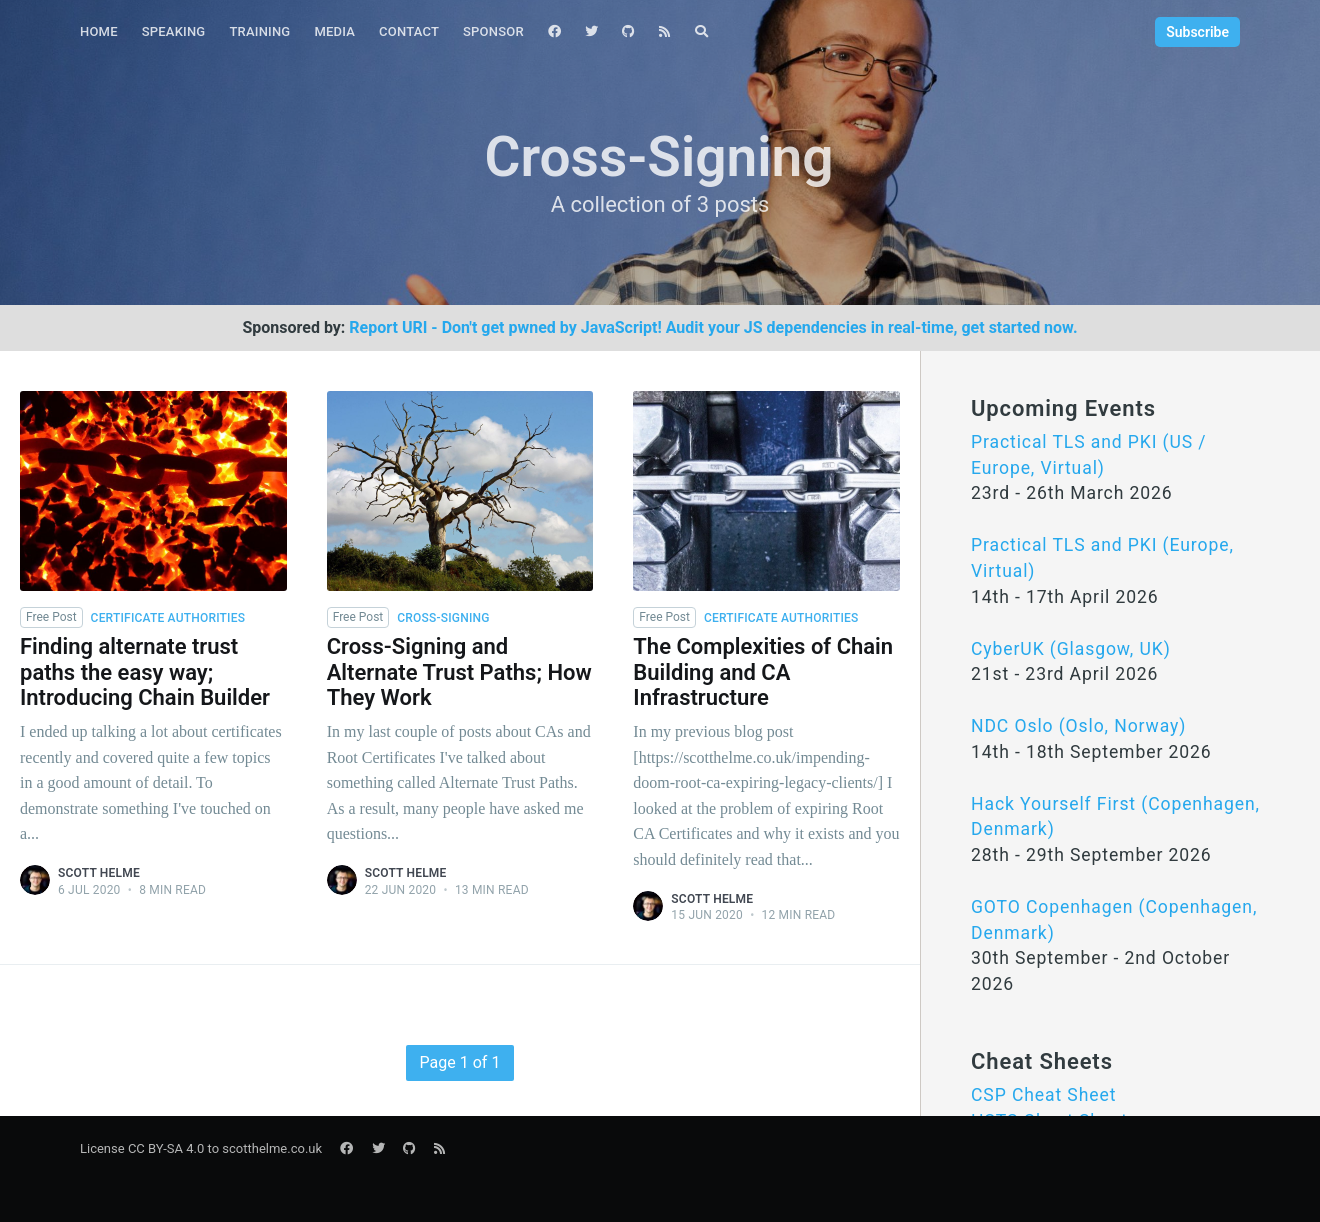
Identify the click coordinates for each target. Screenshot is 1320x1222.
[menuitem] (99, 32)
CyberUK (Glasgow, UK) (1071, 649)
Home (99, 31)
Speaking (174, 31)
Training (259, 31)
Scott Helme (99, 873)
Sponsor (493, 31)
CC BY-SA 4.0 (166, 1148)
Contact (409, 31)
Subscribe (1197, 32)
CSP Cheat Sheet (1043, 1095)
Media (334, 31)
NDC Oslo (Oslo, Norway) (1078, 726)
